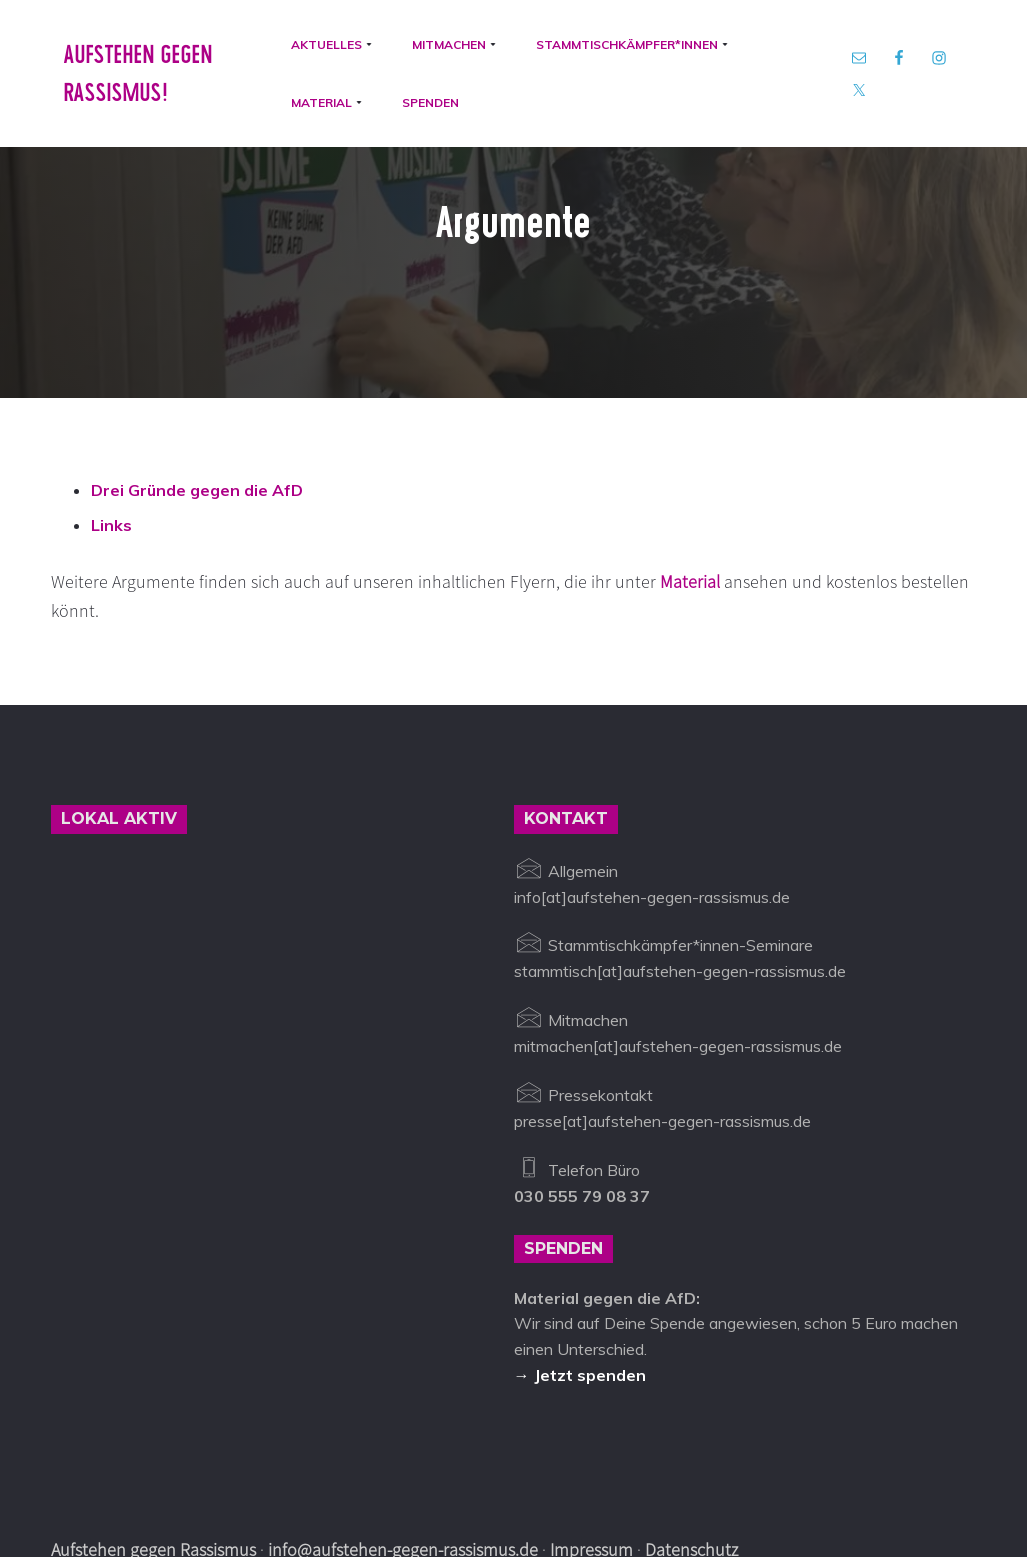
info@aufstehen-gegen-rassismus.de (403, 1463)
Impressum (591, 1463)
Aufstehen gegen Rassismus (153, 1463)
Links (111, 439)
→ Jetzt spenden (580, 1288)
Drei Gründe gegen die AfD (197, 403)
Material (692, 495)
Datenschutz (691, 1463)
